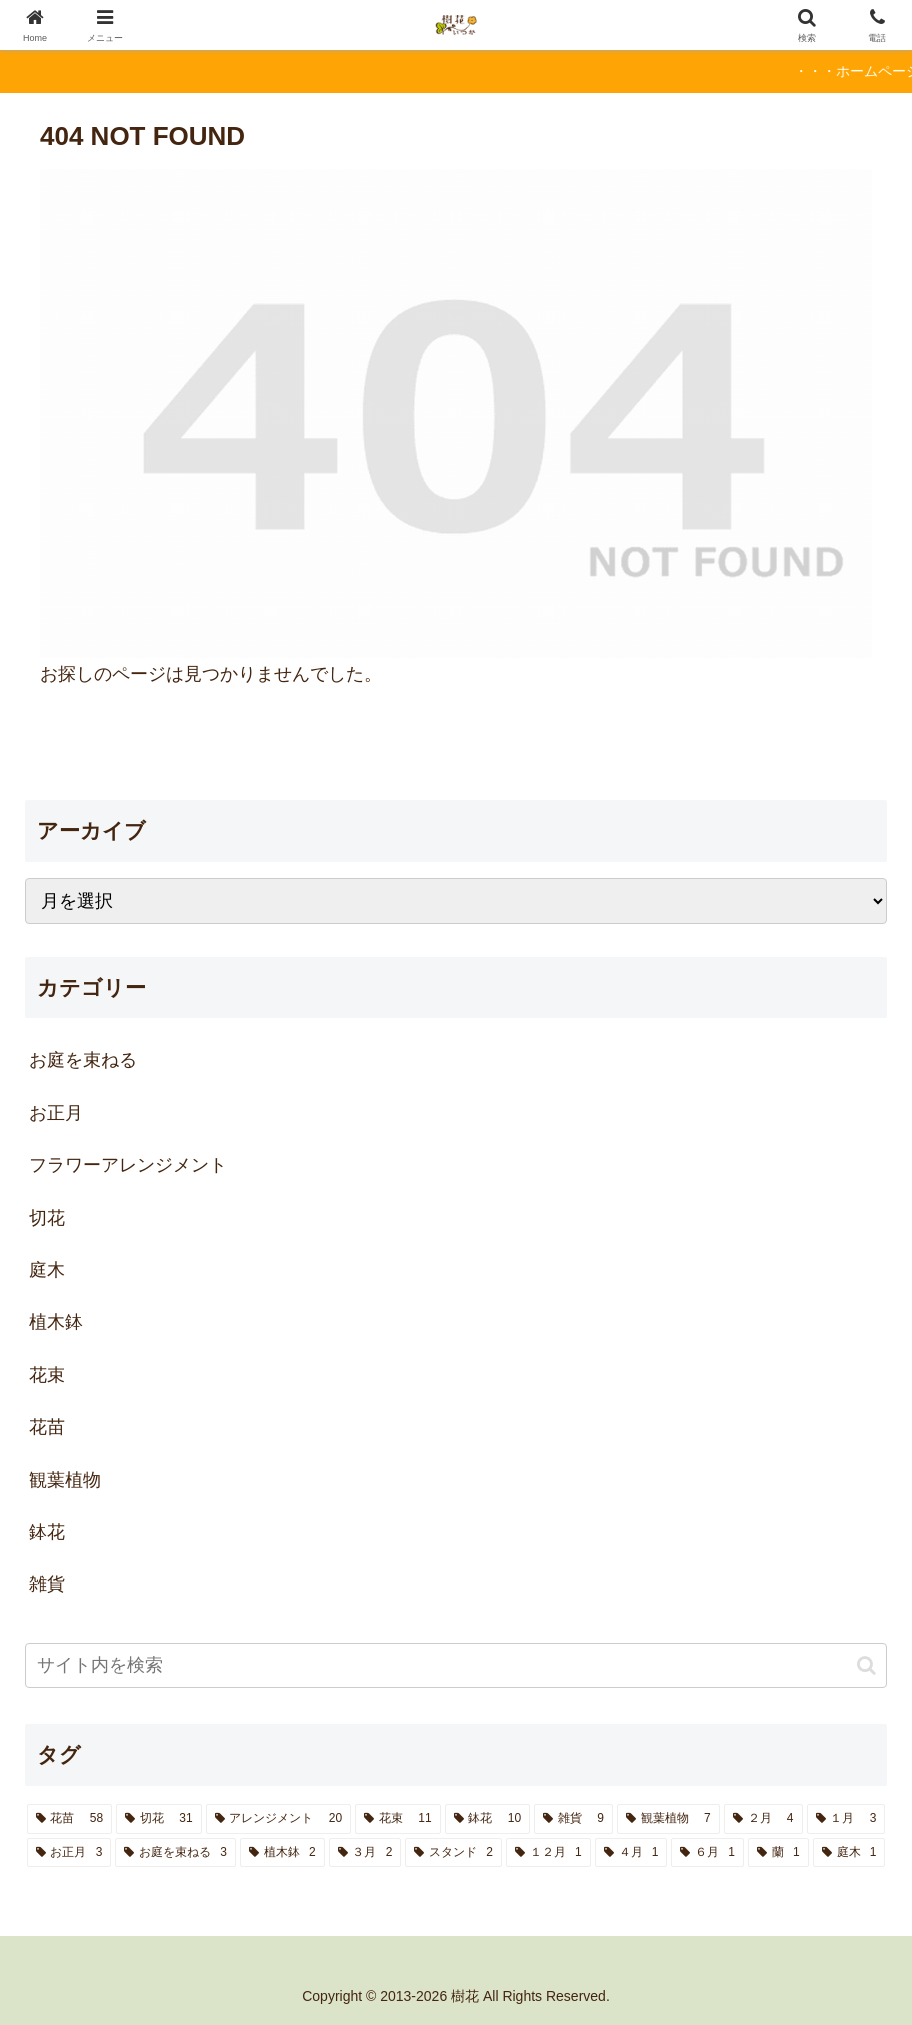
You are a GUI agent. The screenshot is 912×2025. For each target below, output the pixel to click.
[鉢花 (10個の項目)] (487, 1819)
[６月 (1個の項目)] (707, 1853)
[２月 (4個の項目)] (763, 1819)
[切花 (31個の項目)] (158, 1819)
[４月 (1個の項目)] (631, 1853)
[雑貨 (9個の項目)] (573, 1819)
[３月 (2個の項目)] (365, 1853)
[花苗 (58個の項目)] (69, 1819)
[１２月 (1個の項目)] (548, 1853)
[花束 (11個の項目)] (397, 1819)
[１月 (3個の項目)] (846, 1819)
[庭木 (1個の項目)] (849, 1853)
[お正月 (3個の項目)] (69, 1853)
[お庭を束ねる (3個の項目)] (175, 1853)
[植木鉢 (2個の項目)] (282, 1853)
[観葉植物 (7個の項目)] (668, 1819)
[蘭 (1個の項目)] (778, 1853)
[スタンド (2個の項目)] (453, 1853)
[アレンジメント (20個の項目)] (278, 1819)
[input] (456, 1665)
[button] (866, 1665)
